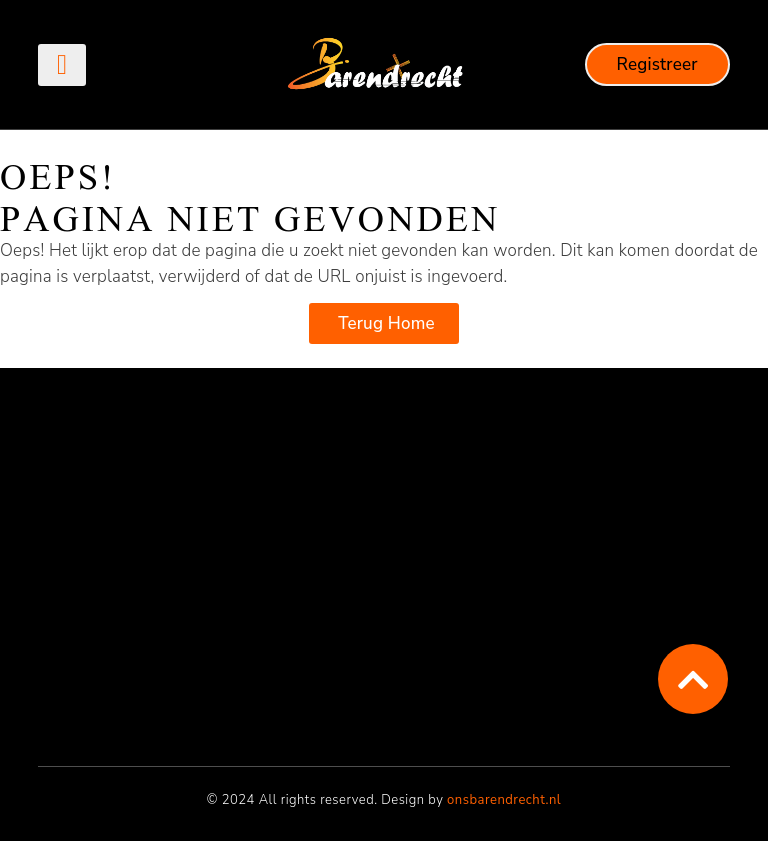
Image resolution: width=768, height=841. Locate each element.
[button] (61, 65)
